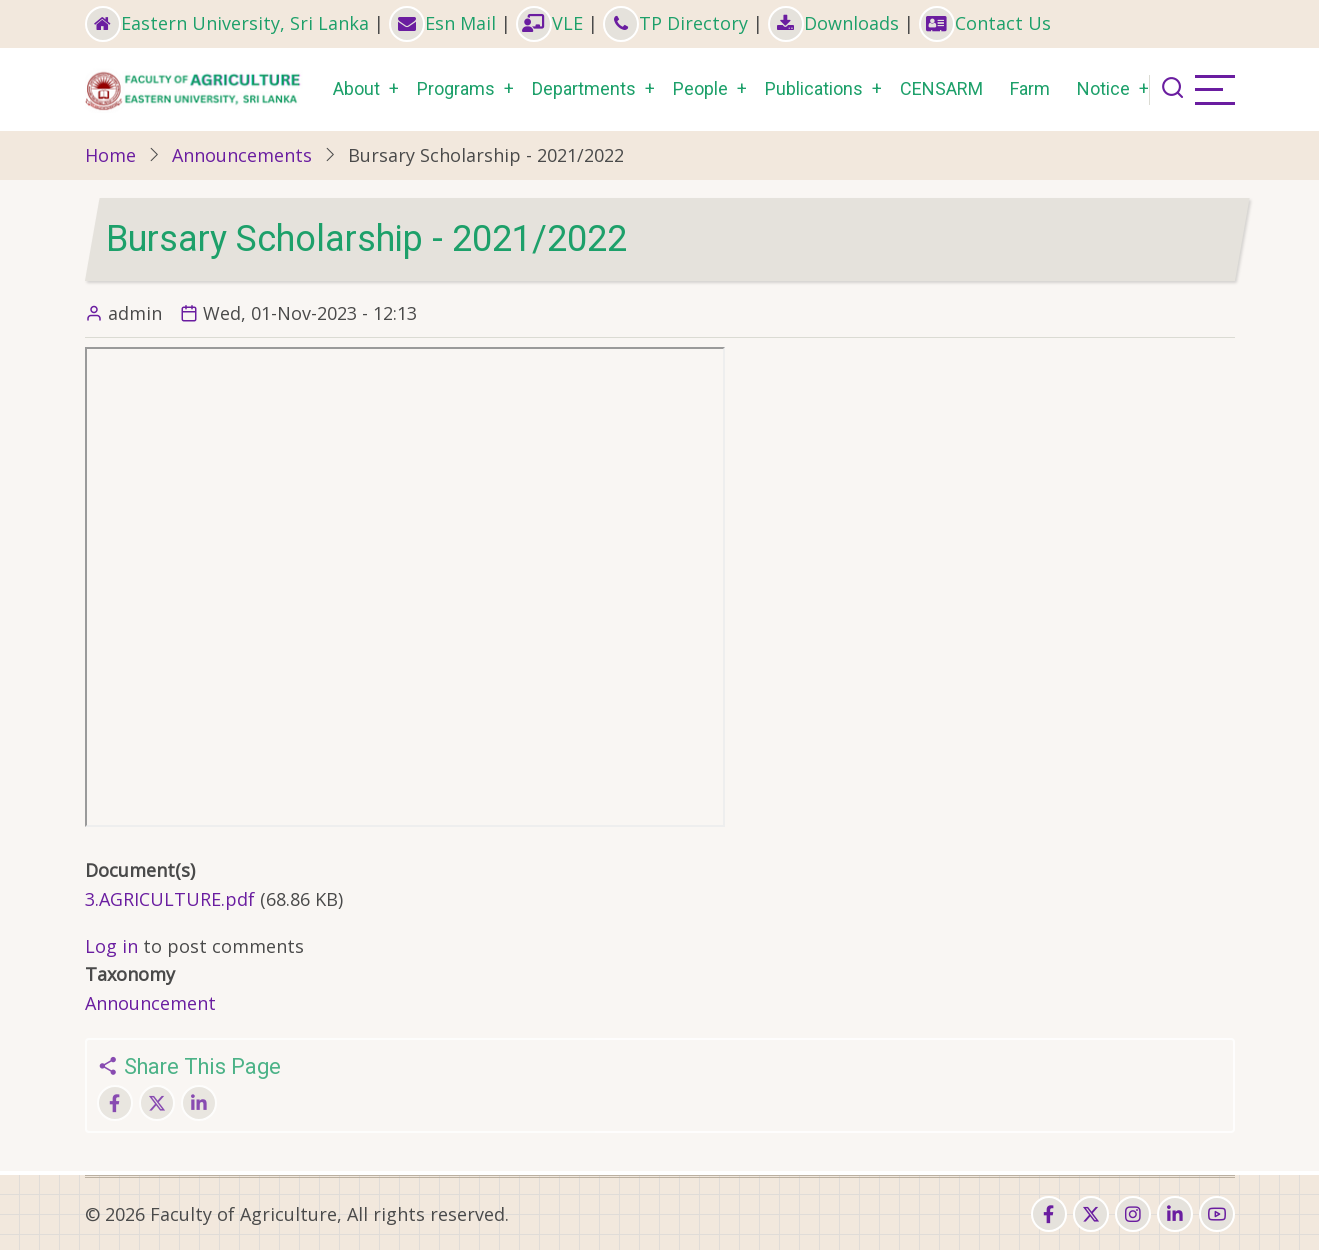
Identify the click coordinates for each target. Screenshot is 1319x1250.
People (700, 88)
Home (110, 155)
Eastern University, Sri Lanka (227, 23)
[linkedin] (1175, 1214)
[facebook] (1049, 1214)
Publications (814, 88)
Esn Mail (442, 23)
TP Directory (675, 23)
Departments (584, 88)
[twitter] (1091, 1214)
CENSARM (941, 88)
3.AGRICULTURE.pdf (170, 899)
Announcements (242, 155)
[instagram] (1133, 1214)
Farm (1030, 88)
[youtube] (1217, 1214)
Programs (456, 88)
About (356, 88)
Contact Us (985, 23)
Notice (1103, 88)
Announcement (150, 1003)
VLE (549, 23)
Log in (111, 946)
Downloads (833, 23)
